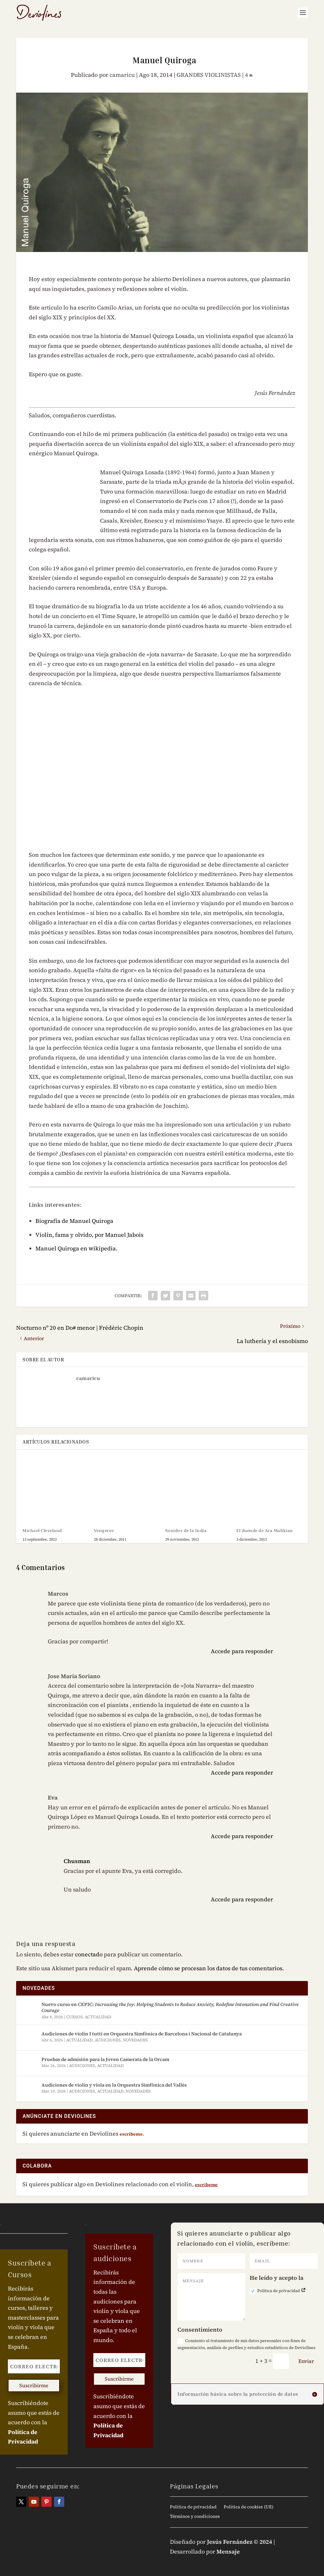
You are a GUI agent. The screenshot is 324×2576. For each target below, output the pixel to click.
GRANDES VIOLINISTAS (209, 75)
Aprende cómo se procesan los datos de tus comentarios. (209, 1968)
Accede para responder (242, 1651)
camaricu (122, 75)
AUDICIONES (108, 2040)
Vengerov (104, 1530)
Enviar (306, 2361)
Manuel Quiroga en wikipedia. (76, 1248)
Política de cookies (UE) (248, 2507)
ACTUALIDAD (98, 2017)
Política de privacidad (278, 2291)
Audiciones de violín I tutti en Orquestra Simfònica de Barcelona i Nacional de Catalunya (141, 2033)
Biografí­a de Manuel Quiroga (74, 1221)
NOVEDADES (135, 2040)
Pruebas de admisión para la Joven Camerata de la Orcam (105, 2059)
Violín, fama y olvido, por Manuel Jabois (89, 1235)
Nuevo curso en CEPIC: (170, 2007)
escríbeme (206, 2184)
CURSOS (74, 2017)
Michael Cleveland (42, 1530)
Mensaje (228, 2551)
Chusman (77, 1861)
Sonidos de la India (186, 1530)
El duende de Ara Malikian (264, 1530)
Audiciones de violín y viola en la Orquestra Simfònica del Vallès (114, 2085)
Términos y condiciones (195, 2516)
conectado (89, 1954)
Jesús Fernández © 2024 (239, 2542)
